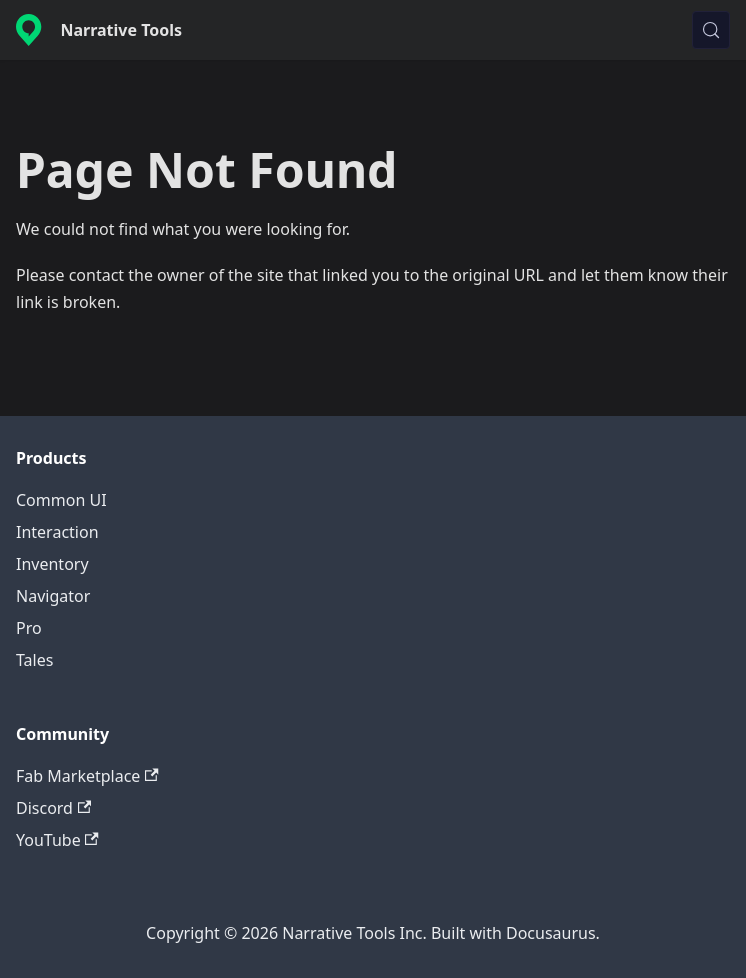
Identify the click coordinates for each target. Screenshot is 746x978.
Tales (34, 660)
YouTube (57, 840)
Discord (53, 808)
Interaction (57, 532)
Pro (29, 628)
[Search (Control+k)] (711, 30)
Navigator (53, 596)
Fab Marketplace (87, 776)
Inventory (52, 564)
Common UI (61, 500)
